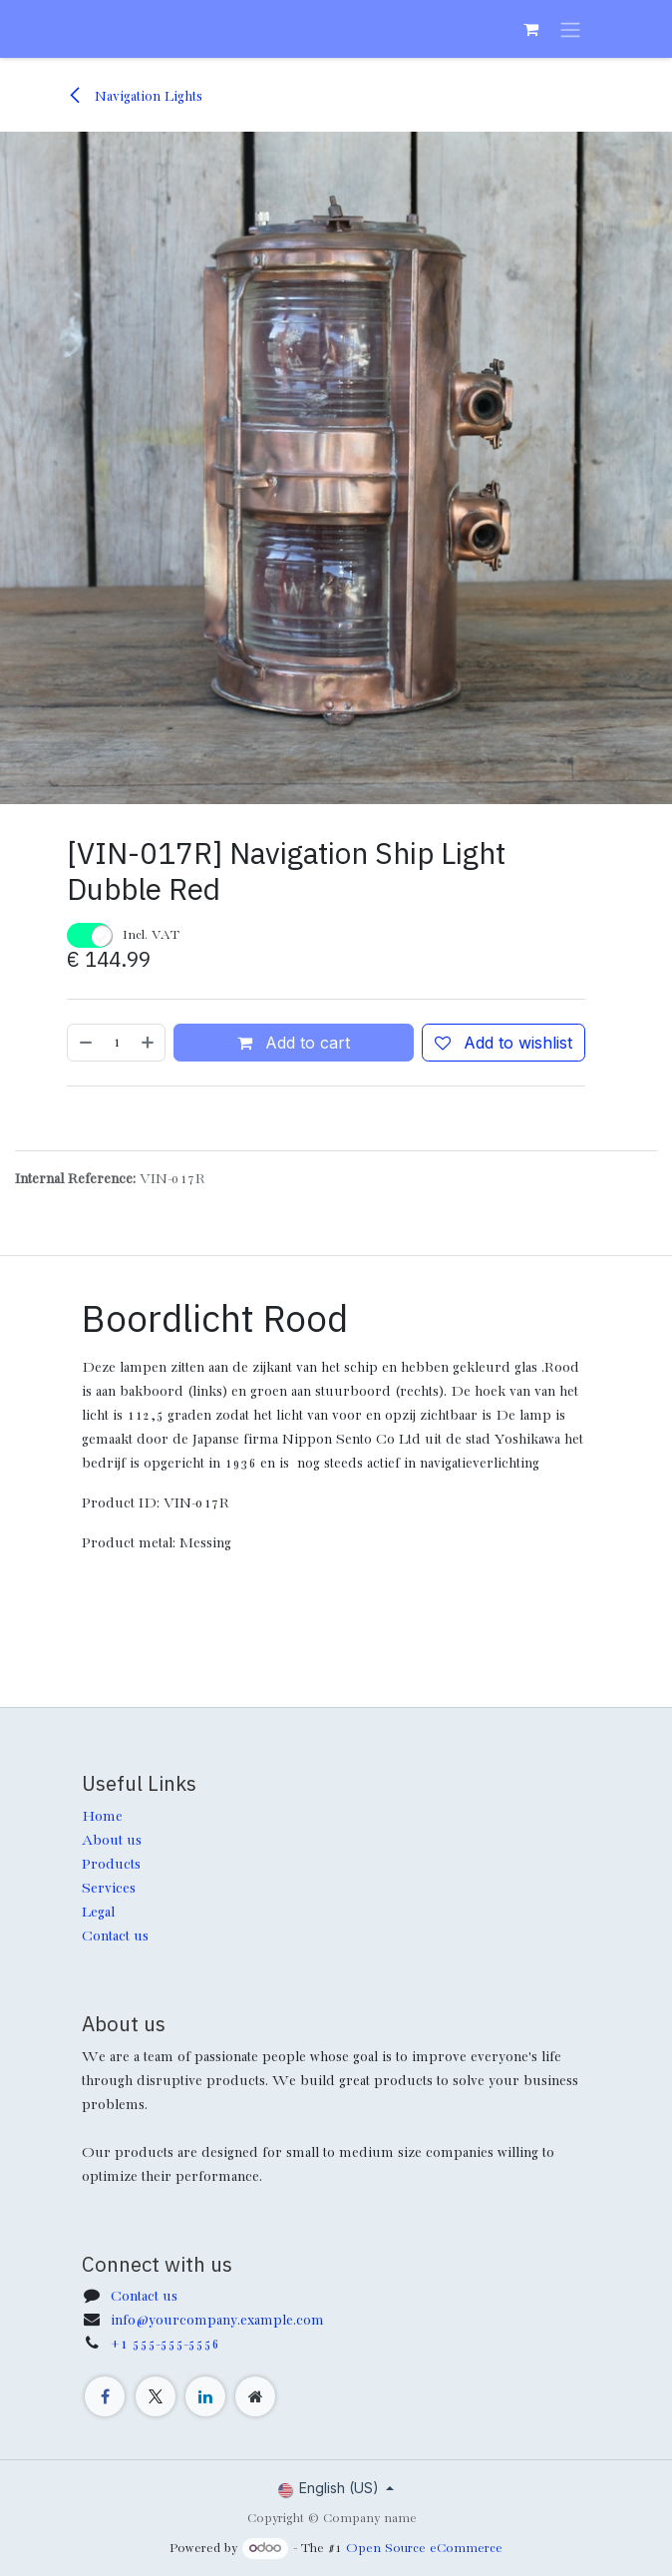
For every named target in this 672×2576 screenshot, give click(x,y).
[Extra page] (255, 2396)
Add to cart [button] (293, 1043)
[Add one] (149, 1043)
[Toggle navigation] (570, 29)
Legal (98, 1913)
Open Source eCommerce (424, 2548)
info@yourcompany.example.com (217, 2321)
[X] (155, 2396)
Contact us (115, 1936)
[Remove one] (85, 1043)
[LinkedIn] (205, 2396)
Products (111, 1865)
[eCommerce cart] (530, 29)
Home (102, 1817)
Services (109, 1889)
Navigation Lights (134, 97)
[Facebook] (105, 2396)
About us (112, 1841)
